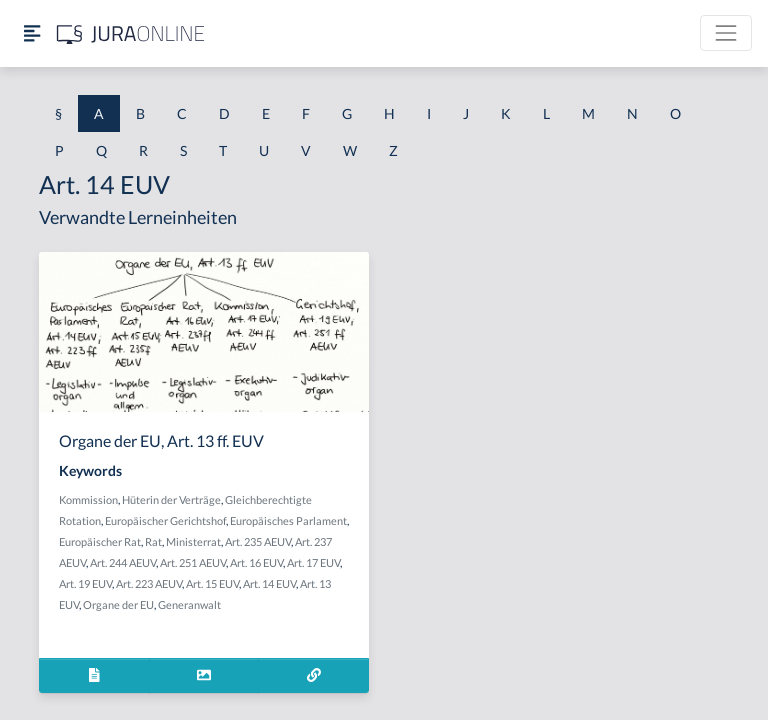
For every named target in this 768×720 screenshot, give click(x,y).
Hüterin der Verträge (171, 499)
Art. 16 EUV (256, 562)
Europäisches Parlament (288, 520)
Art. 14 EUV (269, 583)
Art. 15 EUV (212, 583)
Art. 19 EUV (85, 583)
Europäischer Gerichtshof (165, 520)
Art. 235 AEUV (258, 541)
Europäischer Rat (100, 541)
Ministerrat (193, 541)
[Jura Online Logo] (131, 33)
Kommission (88, 499)
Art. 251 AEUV (193, 562)
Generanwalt (189, 604)
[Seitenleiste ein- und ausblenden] (32, 33)
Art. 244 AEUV (123, 562)
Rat (153, 541)
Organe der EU (118, 604)
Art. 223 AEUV (149, 583)
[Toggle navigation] (726, 33)
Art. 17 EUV (313, 562)
